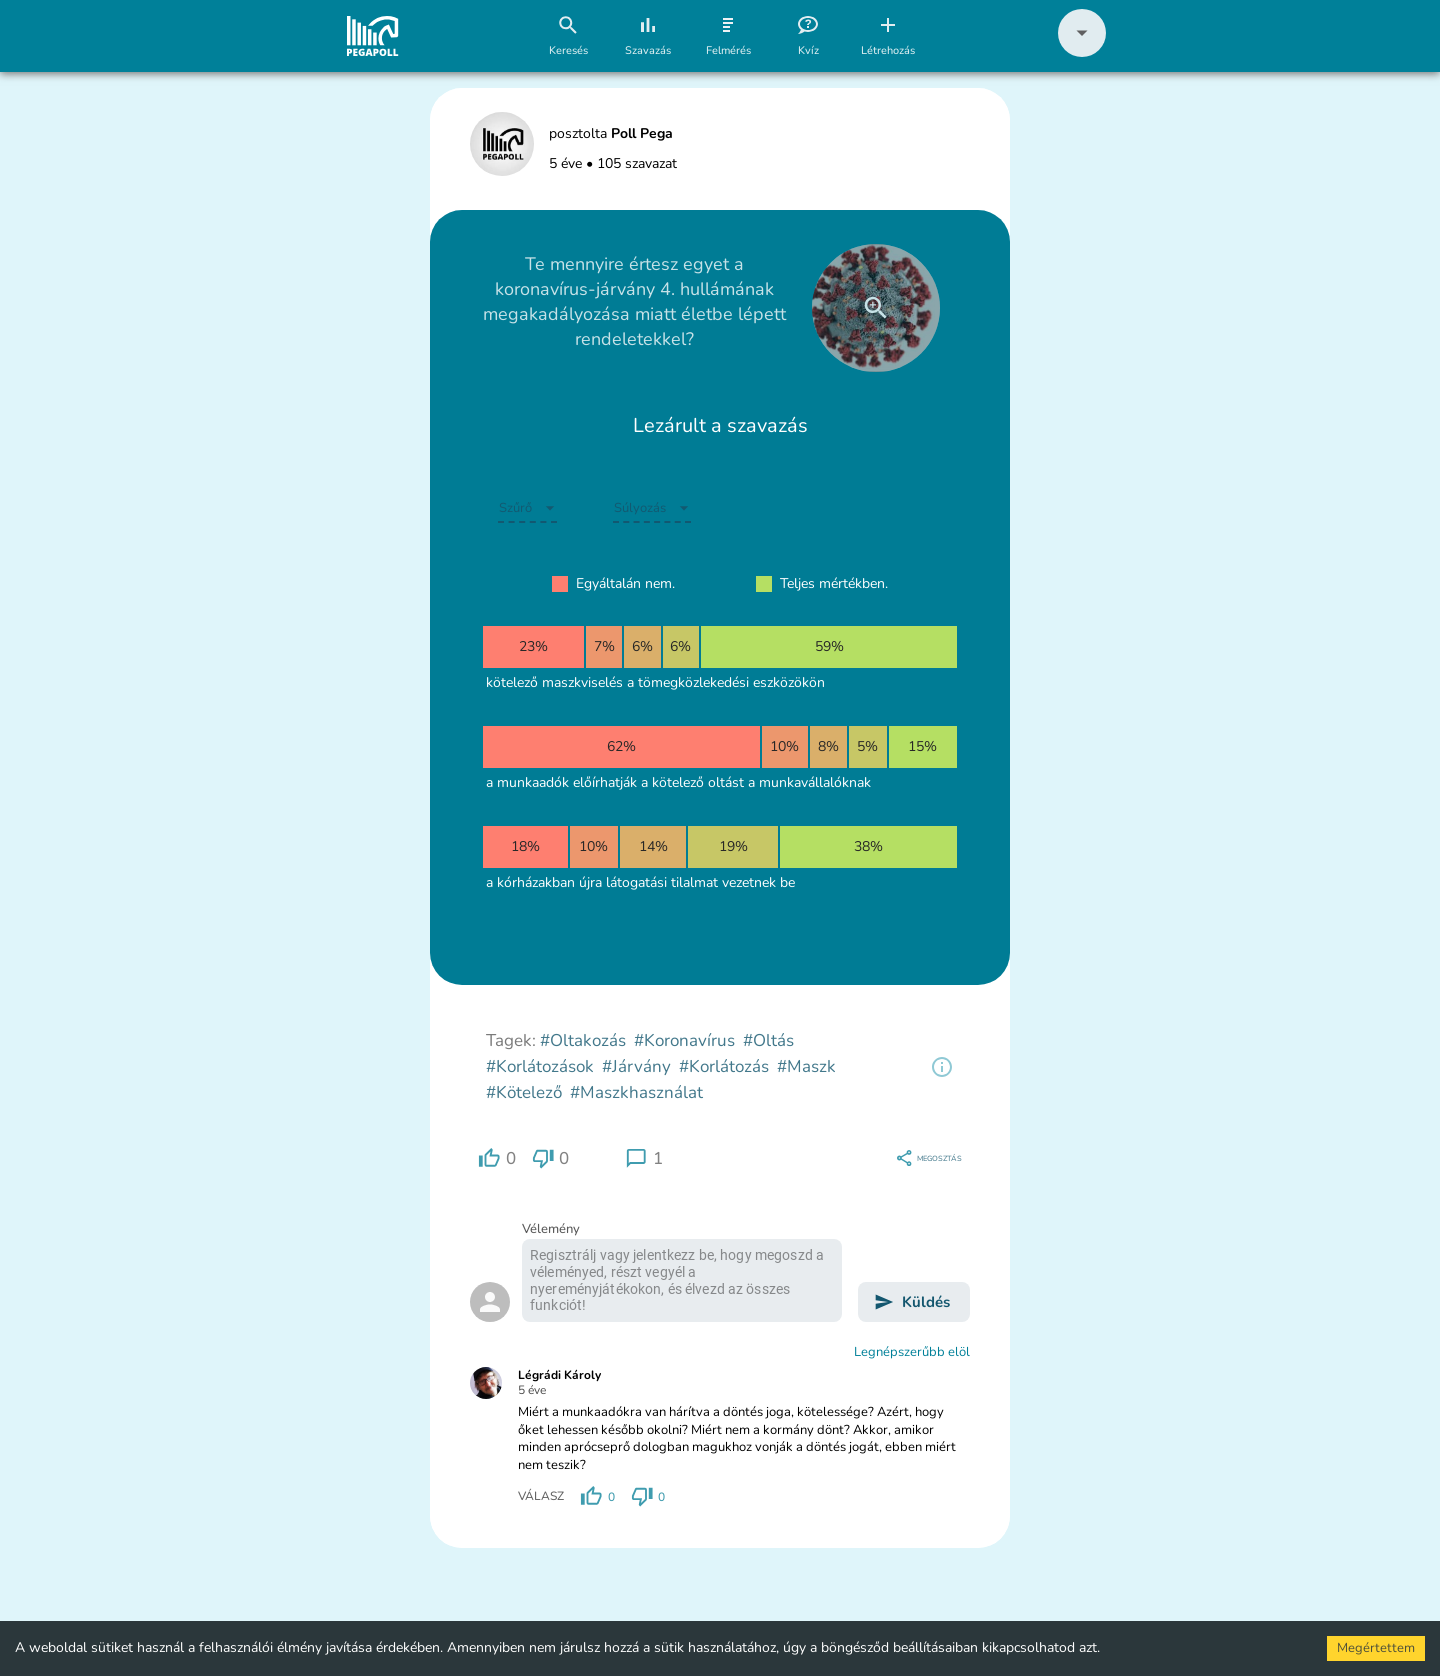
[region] (942, 1067)
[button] (1082, 52)
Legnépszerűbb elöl (912, 1352)
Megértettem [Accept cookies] (1376, 1648)
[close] (876, 308)
